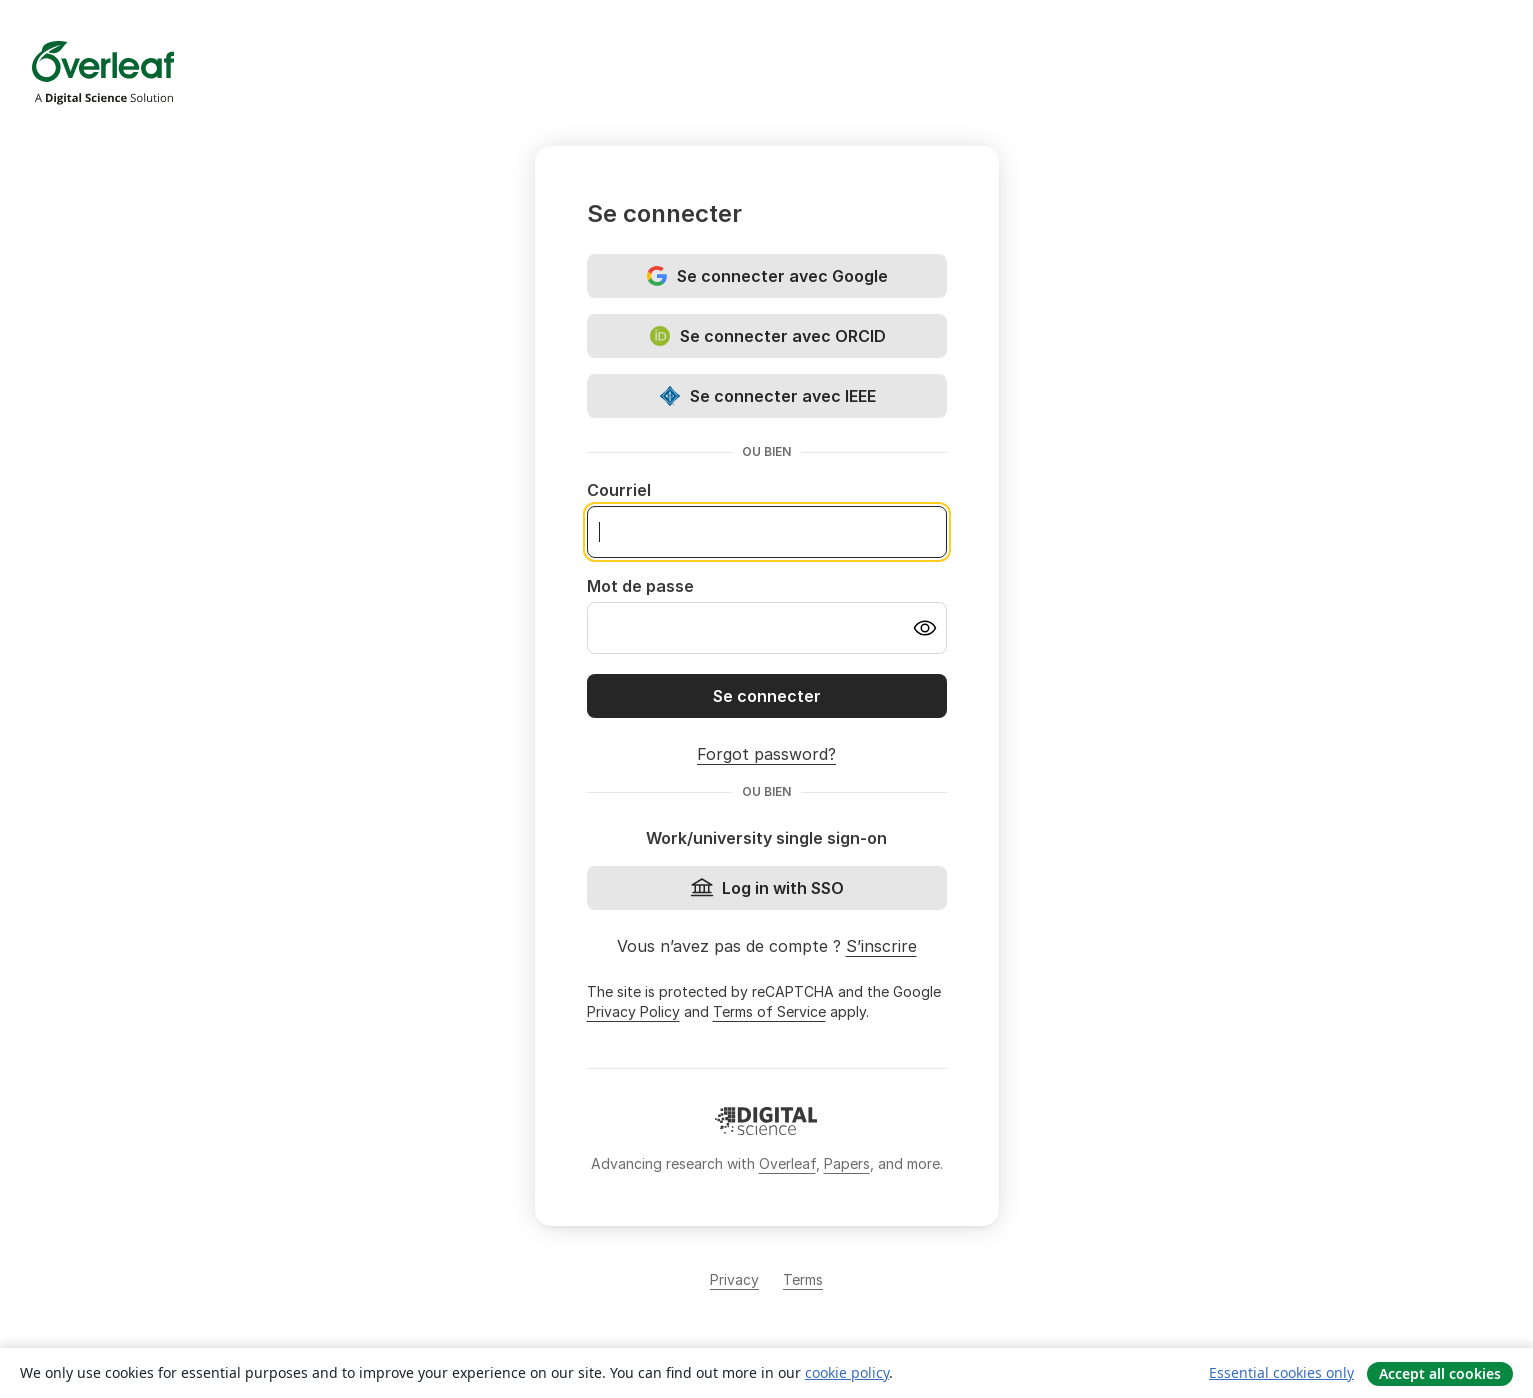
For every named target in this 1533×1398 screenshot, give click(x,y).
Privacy (734, 1279)
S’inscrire (881, 946)
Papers (847, 1163)
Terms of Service (769, 1011)
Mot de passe (640, 586)
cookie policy (847, 1372)
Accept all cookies (1440, 1373)
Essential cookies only (1281, 1372)
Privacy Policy (633, 1011)
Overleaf (787, 1163)
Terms (803, 1279)
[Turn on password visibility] (925, 628)
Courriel (619, 490)
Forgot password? (766, 754)
